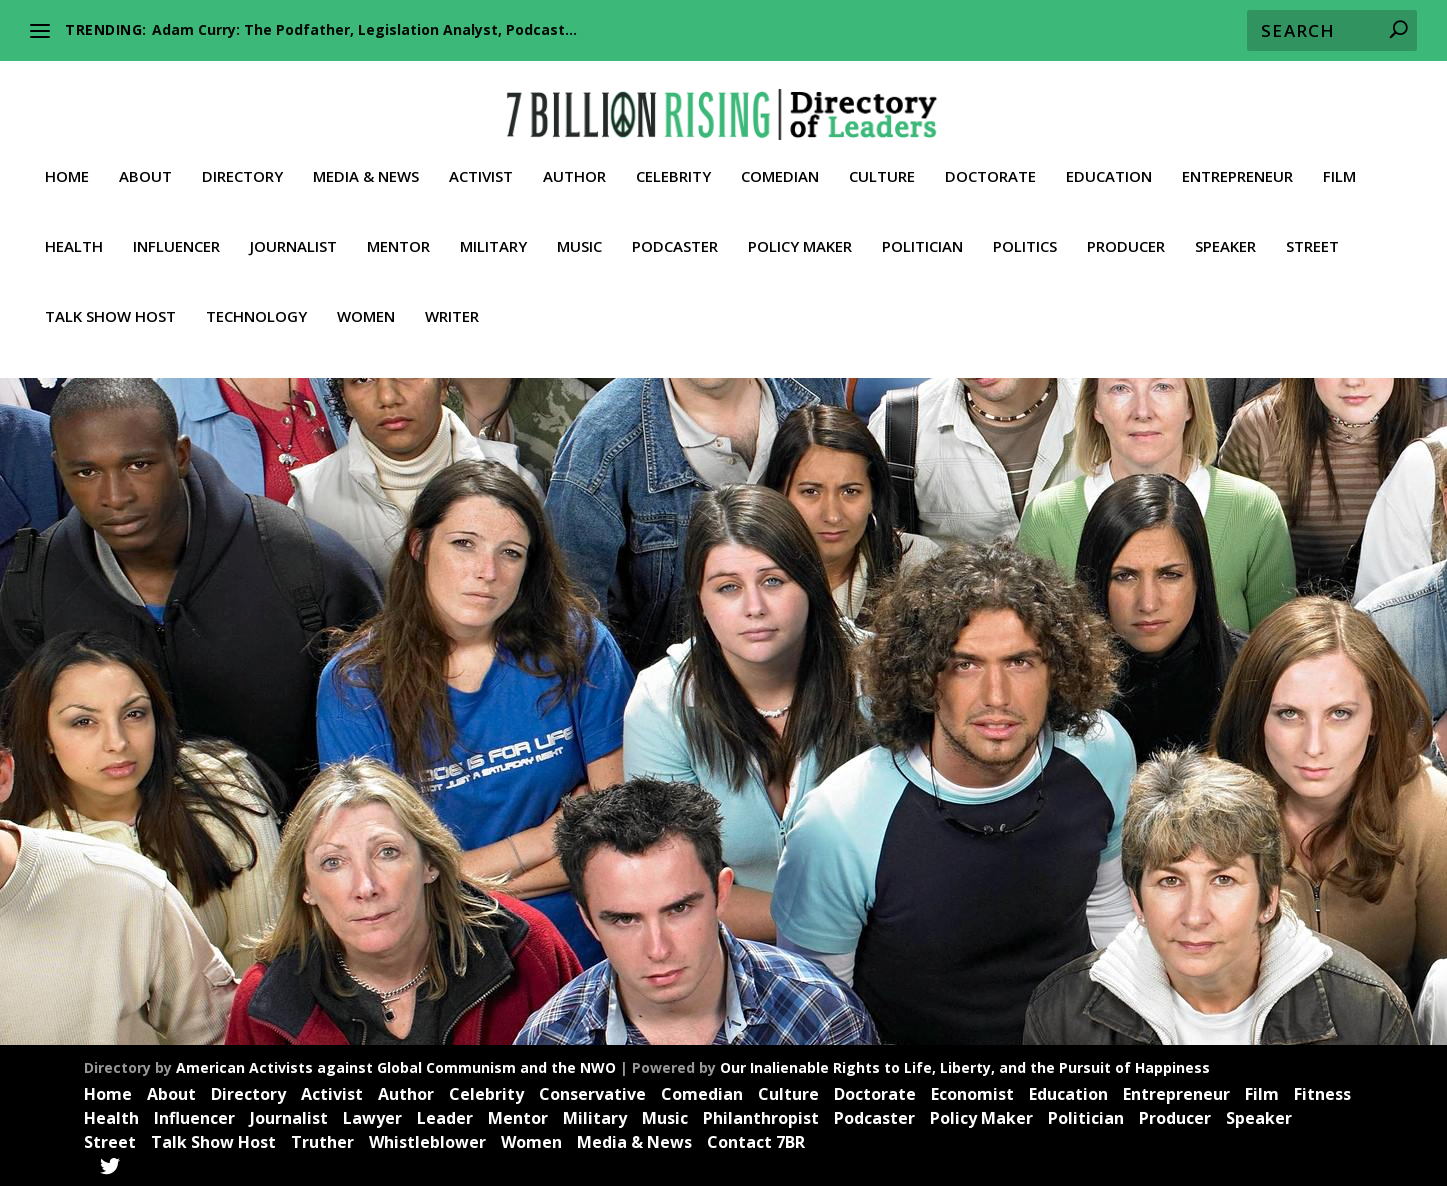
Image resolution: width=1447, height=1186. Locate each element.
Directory (242, 161)
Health (74, 231)
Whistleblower (427, 1141)
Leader (360, 795)
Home (67, 161)
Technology (256, 301)
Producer (1126, 231)
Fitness (1322, 1093)
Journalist (293, 231)
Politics (1025, 231)
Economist (972, 1093)
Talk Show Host (110, 301)
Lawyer (372, 1117)
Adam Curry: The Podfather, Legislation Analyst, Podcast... (364, 29)
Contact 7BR (756, 1141)
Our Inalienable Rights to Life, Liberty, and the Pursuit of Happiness (965, 1067)
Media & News (366, 161)
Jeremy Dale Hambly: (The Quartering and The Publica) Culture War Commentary (263, 744)
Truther (321, 816)
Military (493, 231)
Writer (452, 301)
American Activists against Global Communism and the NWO (396, 1067)
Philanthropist (761, 1117)
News (442, 795)
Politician (922, 231)
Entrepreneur (1237, 161)
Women (366, 301)
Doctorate (990, 161)
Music (579, 231)
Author (574, 161)
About (145, 161)
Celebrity (673, 161)
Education (1109, 161)
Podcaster (675, 231)
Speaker (1225, 231)
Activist (481, 161)
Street (1312, 231)
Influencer (176, 231)
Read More (138, 940)
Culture (882, 161)
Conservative (592, 1093)
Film (1339, 161)
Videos (367, 816)
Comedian (780, 161)
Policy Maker (800, 231)
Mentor (398, 231)
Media (403, 795)
